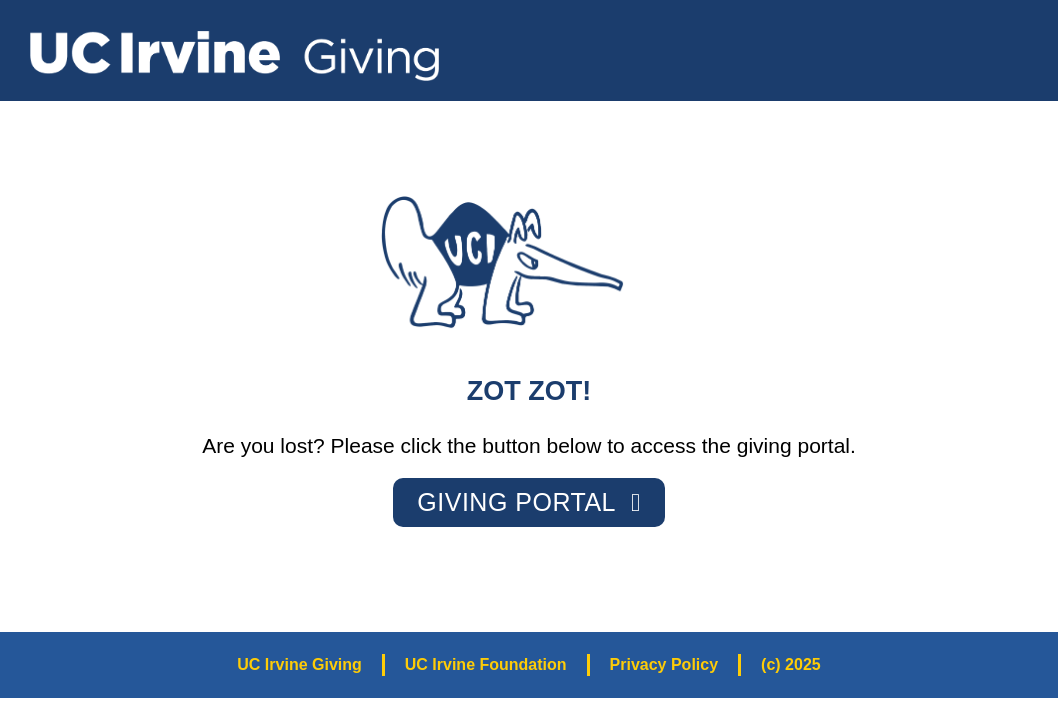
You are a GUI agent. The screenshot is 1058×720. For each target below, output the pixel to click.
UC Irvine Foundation (486, 664)
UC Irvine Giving (299, 664)
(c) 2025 (791, 664)
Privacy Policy (664, 664)
